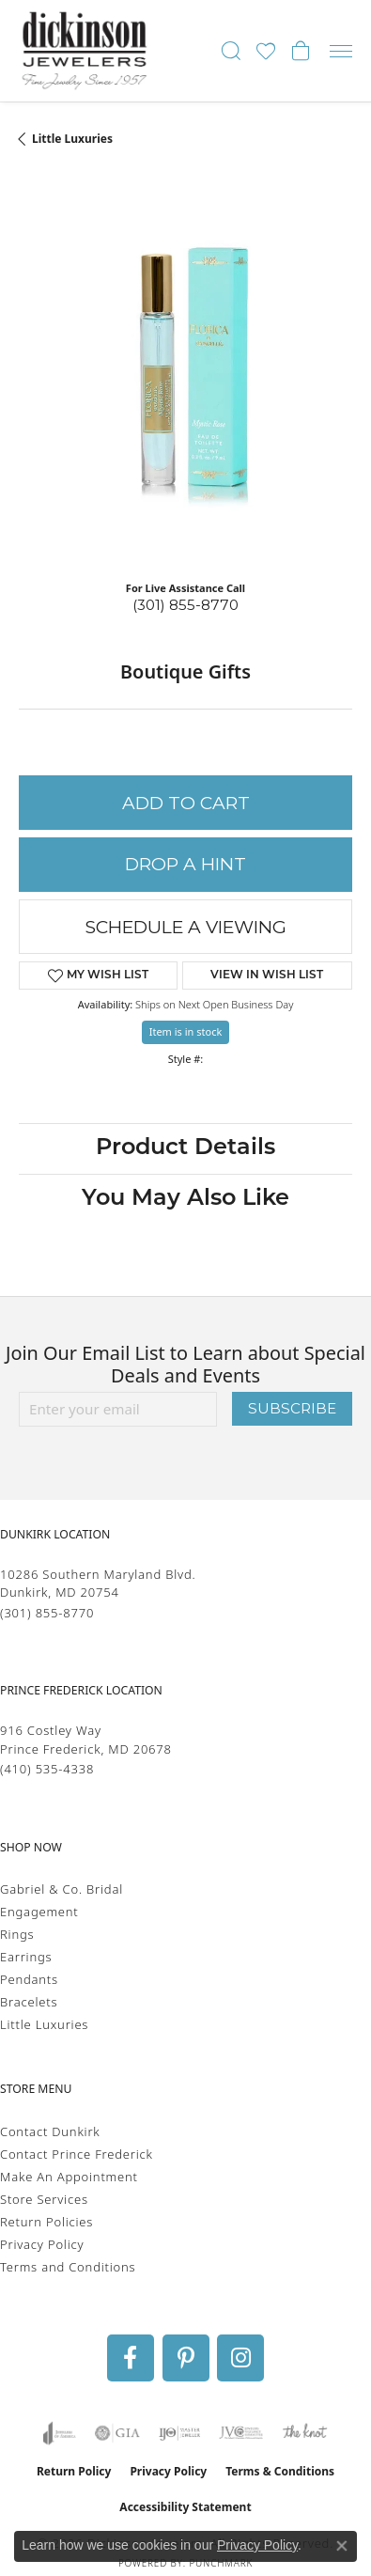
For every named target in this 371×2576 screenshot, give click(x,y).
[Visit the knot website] (305, 2433)
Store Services (44, 2199)
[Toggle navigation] (341, 51)
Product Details (185, 1148)
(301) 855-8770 (185, 605)
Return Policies (46, 2221)
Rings (17, 1934)
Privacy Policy (42, 2244)
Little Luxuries (72, 139)
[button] (231, 50)
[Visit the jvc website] (241, 2433)
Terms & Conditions (279, 2471)
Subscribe (292, 1408)
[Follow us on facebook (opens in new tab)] (130, 2357)
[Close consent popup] (342, 2546)
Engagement (39, 1911)
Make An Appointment (69, 2176)
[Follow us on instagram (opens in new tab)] (240, 2357)
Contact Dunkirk (50, 2131)
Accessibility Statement (185, 2507)
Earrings (26, 1956)
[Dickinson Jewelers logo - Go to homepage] (84, 50)
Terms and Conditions (67, 2266)
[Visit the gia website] (117, 2433)
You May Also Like (185, 1199)
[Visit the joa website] (59, 2433)
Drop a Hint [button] (185, 864)
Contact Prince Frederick (76, 2154)
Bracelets (28, 2001)
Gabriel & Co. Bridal (61, 1889)
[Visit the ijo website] (180, 2433)
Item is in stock (186, 1031)
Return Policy (74, 2471)
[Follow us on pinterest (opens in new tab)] (185, 2357)
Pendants (29, 1979)
